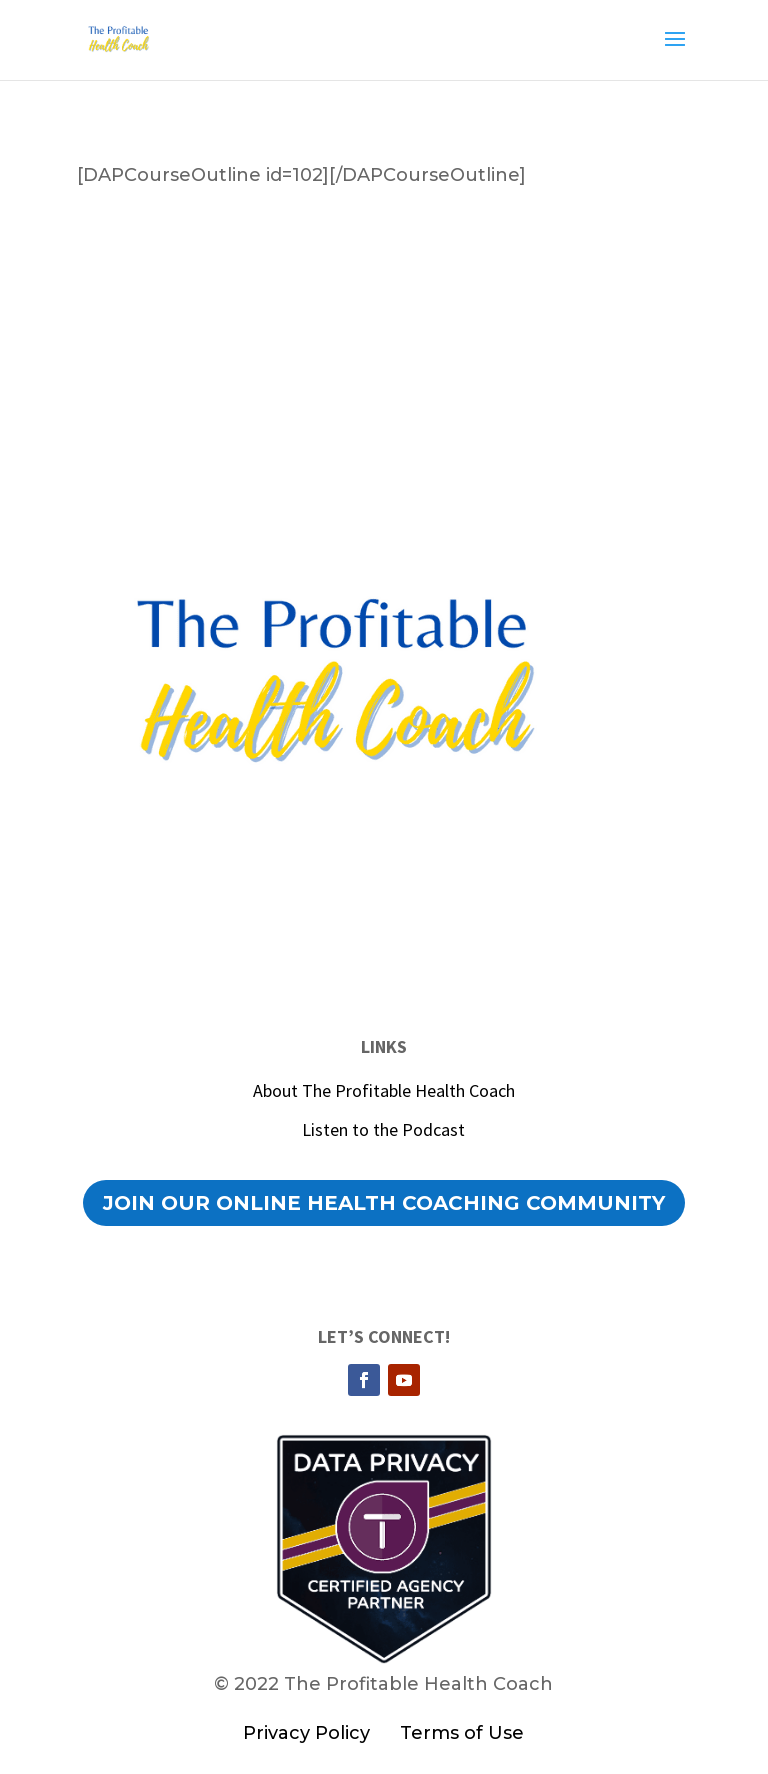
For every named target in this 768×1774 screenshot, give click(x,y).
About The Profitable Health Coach (384, 1090)
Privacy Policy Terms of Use (383, 1733)
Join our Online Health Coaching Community (384, 1203)
